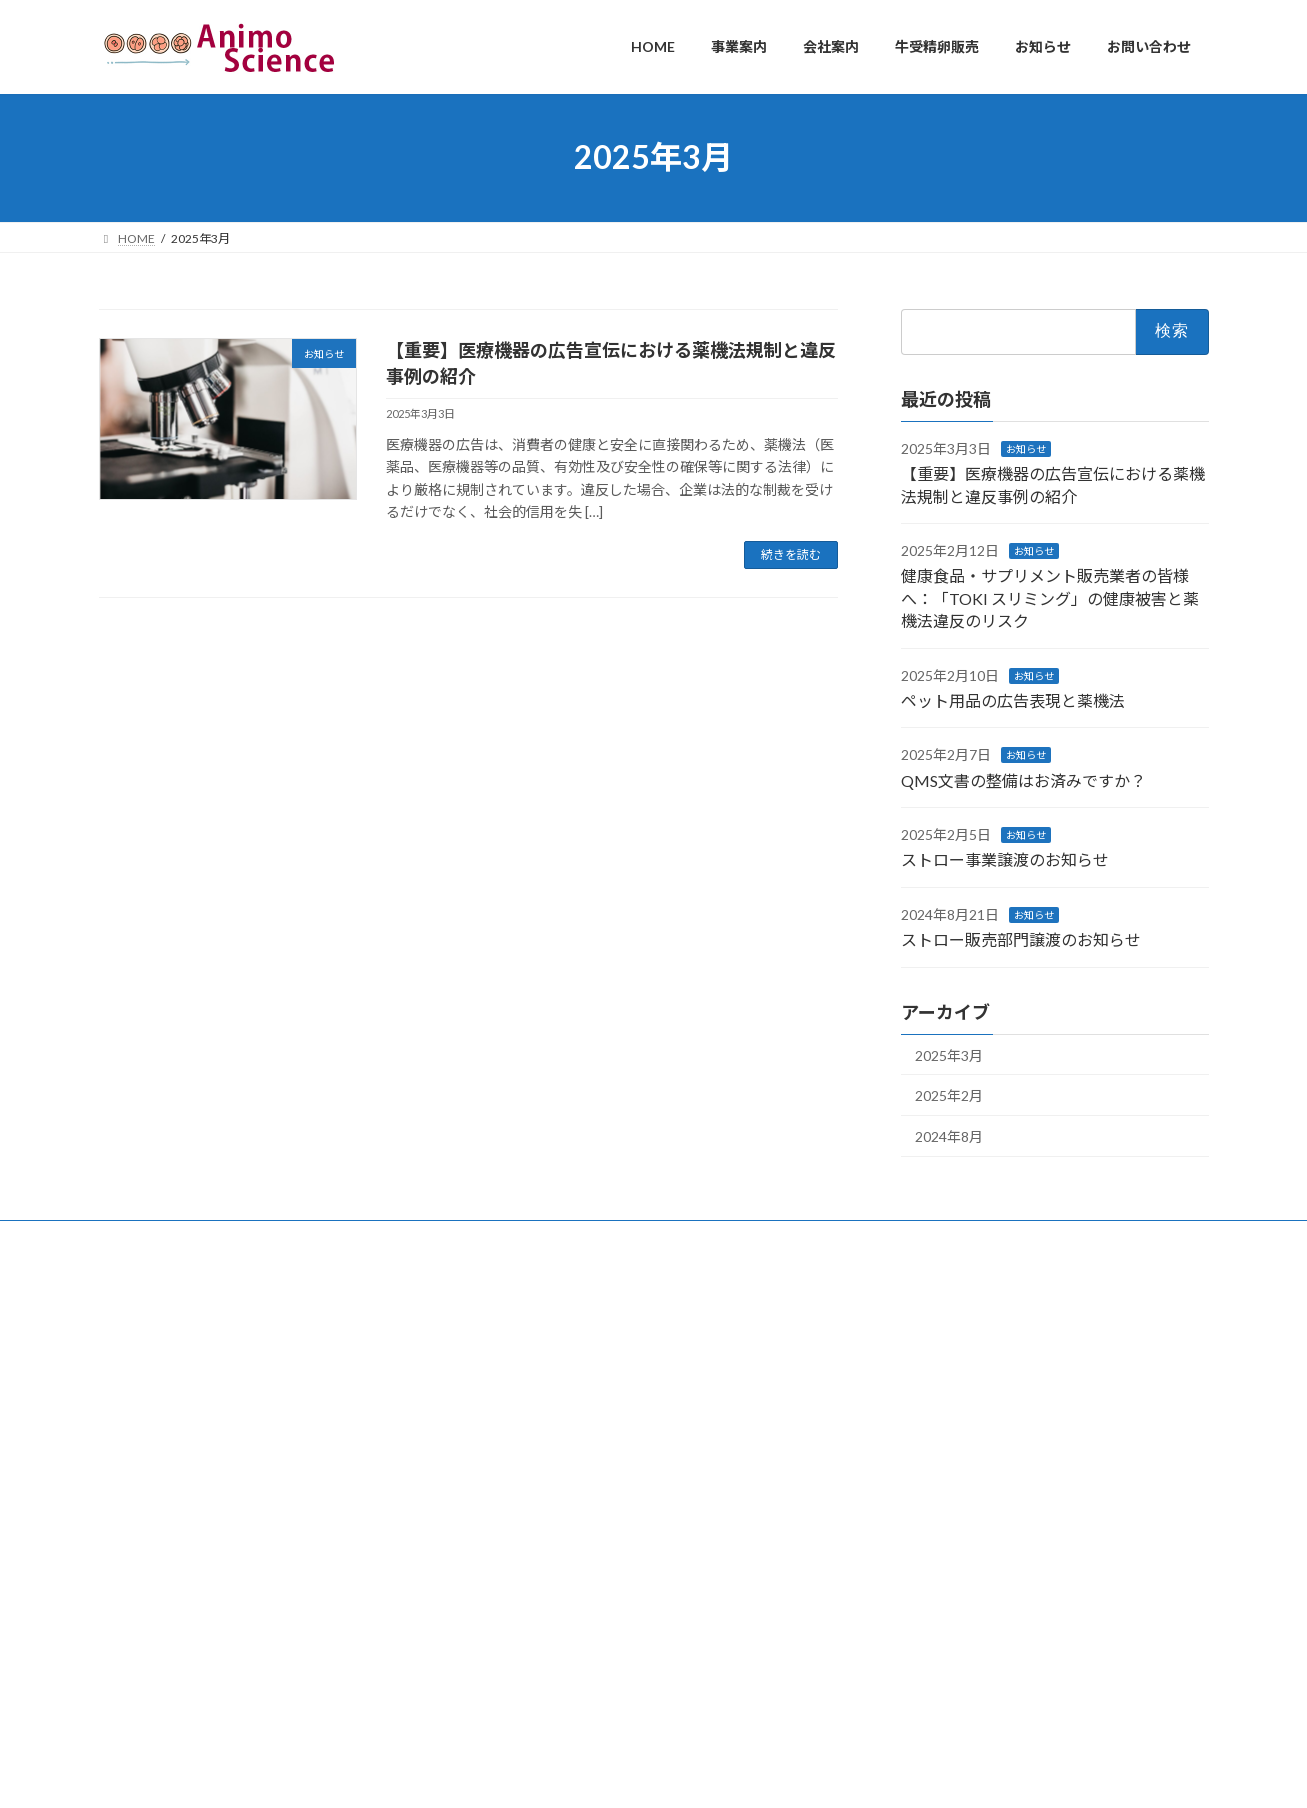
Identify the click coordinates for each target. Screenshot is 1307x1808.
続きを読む (791, 554)
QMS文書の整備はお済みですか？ (1023, 779)
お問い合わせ (602, 1238)
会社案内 (305, 1238)
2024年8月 (949, 1135)
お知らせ (1026, 448)
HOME (136, 1238)
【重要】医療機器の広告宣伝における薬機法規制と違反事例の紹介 (529, 1459)
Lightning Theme (648, 1773)
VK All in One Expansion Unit (782, 1773)
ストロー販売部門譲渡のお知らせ (1021, 939)
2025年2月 (949, 1095)
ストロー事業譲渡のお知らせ (1005, 859)
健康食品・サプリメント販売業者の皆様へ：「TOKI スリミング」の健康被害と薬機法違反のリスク (1050, 598)
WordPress (545, 1773)
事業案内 (218, 1238)
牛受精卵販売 (404, 1238)
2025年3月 (949, 1054)
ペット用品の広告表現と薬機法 (1013, 700)
